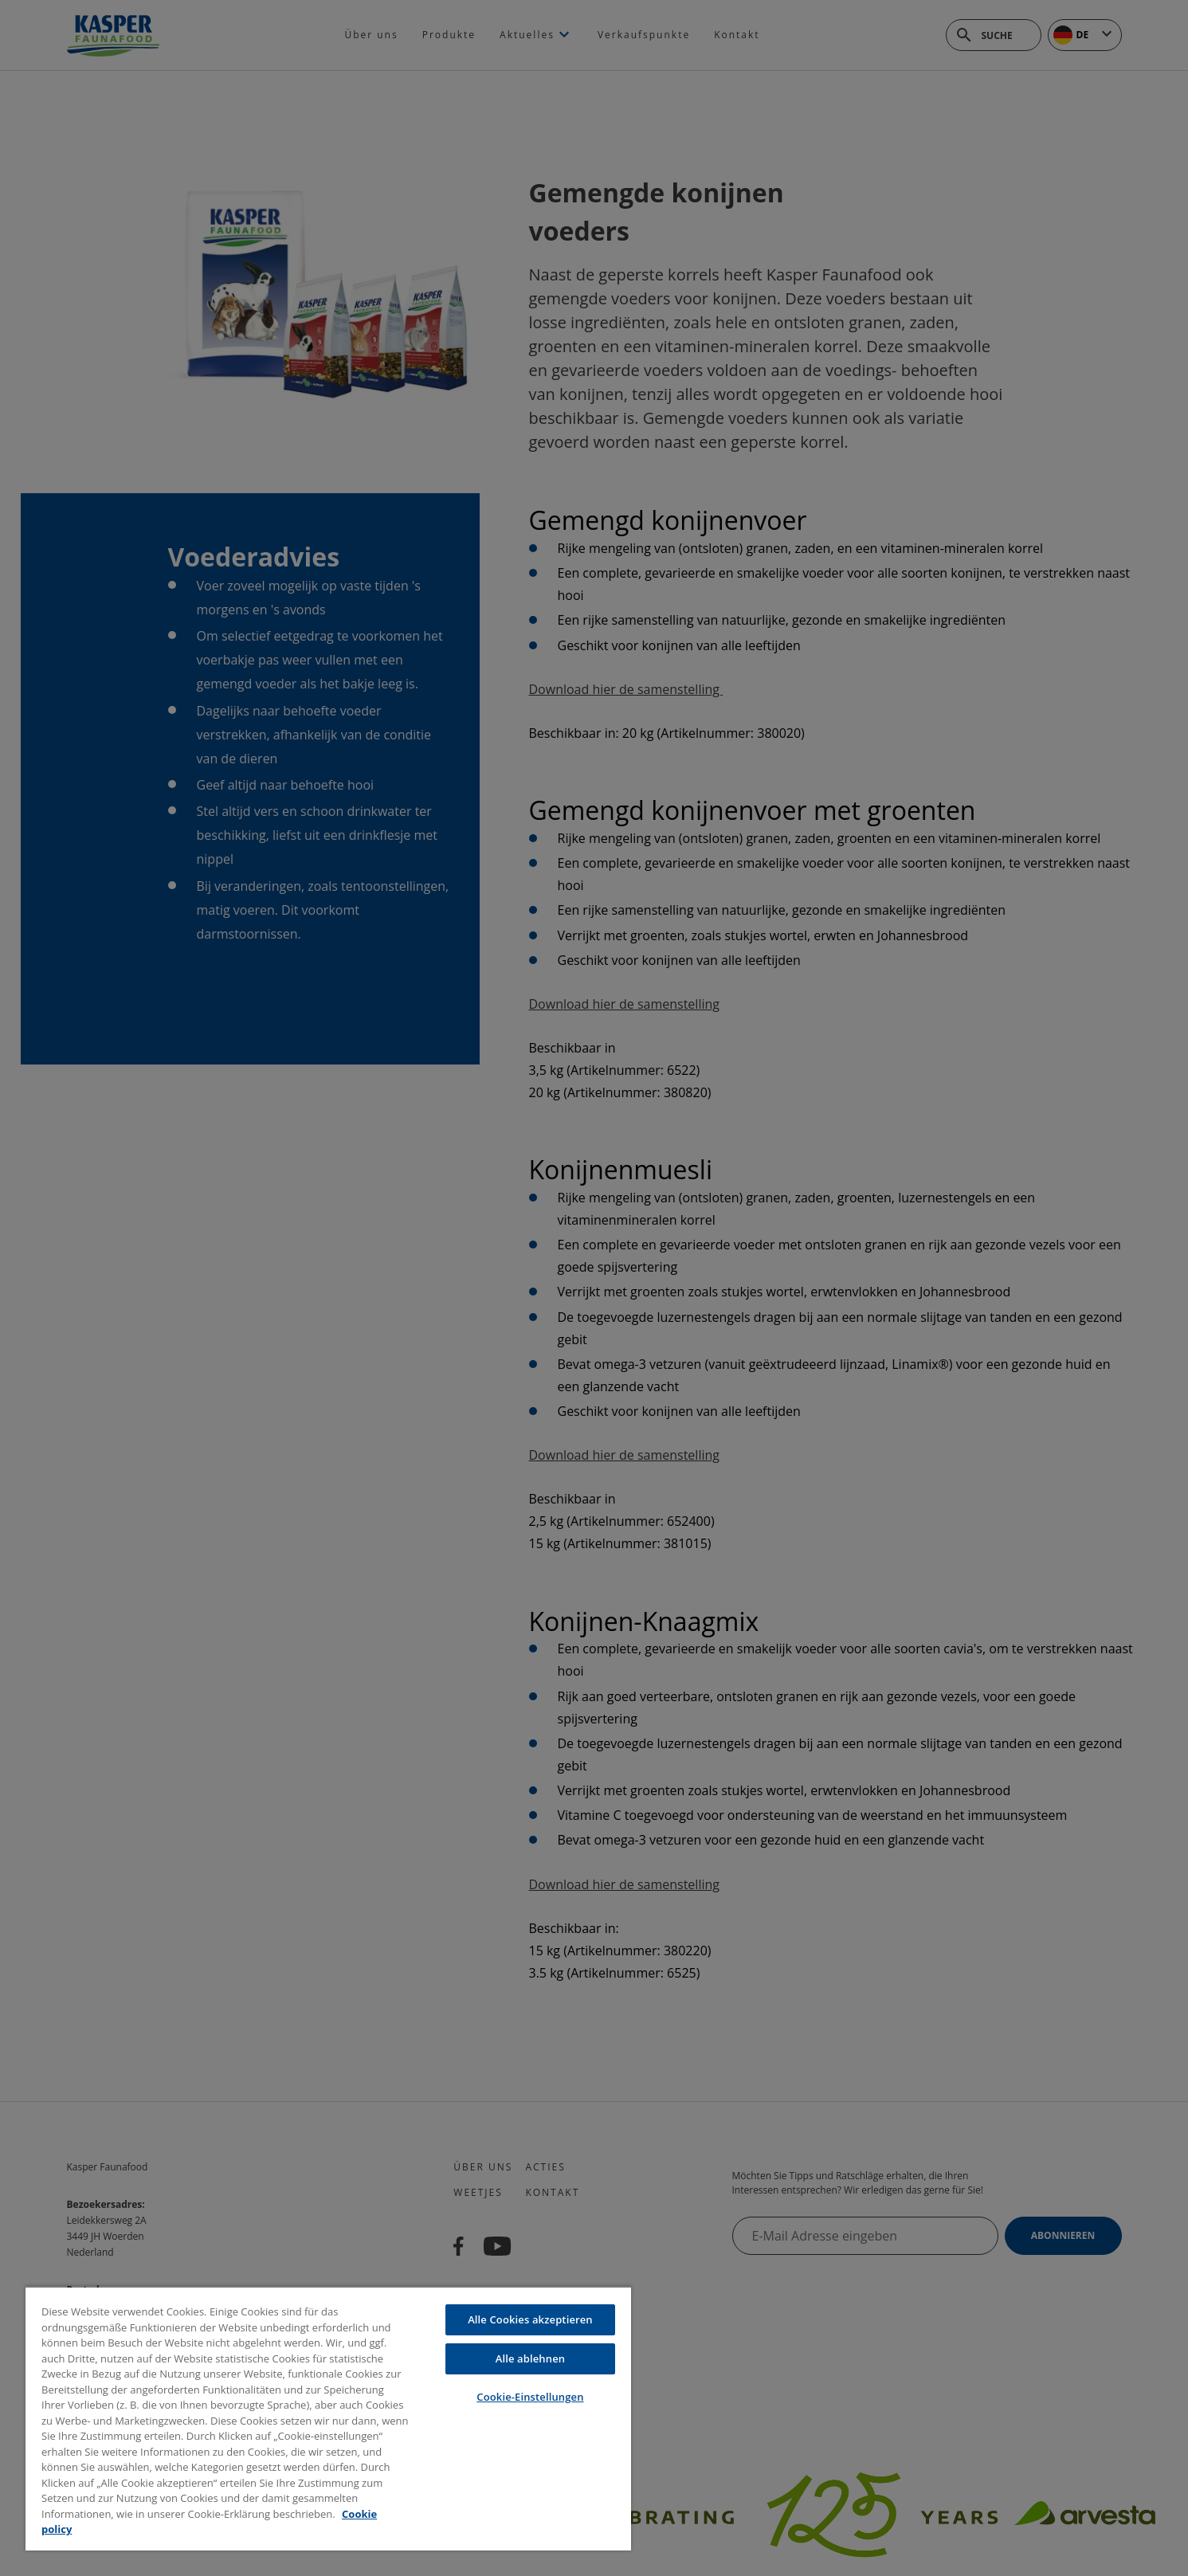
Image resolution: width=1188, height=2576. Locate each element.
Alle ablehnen (530, 2358)
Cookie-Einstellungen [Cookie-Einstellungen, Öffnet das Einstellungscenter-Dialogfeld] (529, 2397)
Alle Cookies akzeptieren (530, 2319)
